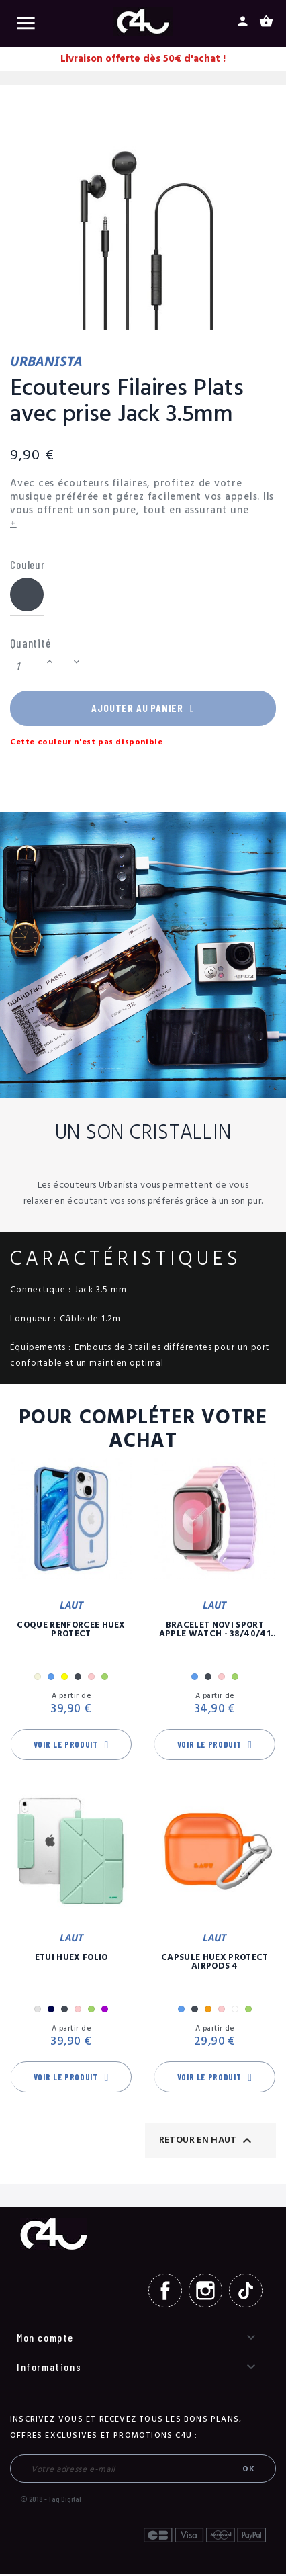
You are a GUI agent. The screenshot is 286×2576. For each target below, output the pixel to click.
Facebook (165, 2294)
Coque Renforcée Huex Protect (71, 1633)
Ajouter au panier (143, 709)
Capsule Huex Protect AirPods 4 (215, 1965)
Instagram (205, 2294)
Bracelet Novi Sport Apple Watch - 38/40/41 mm (215, 1633)
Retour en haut (207, 2143)
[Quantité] (26, 666)
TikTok (246, 2294)
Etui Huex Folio (71, 1961)
